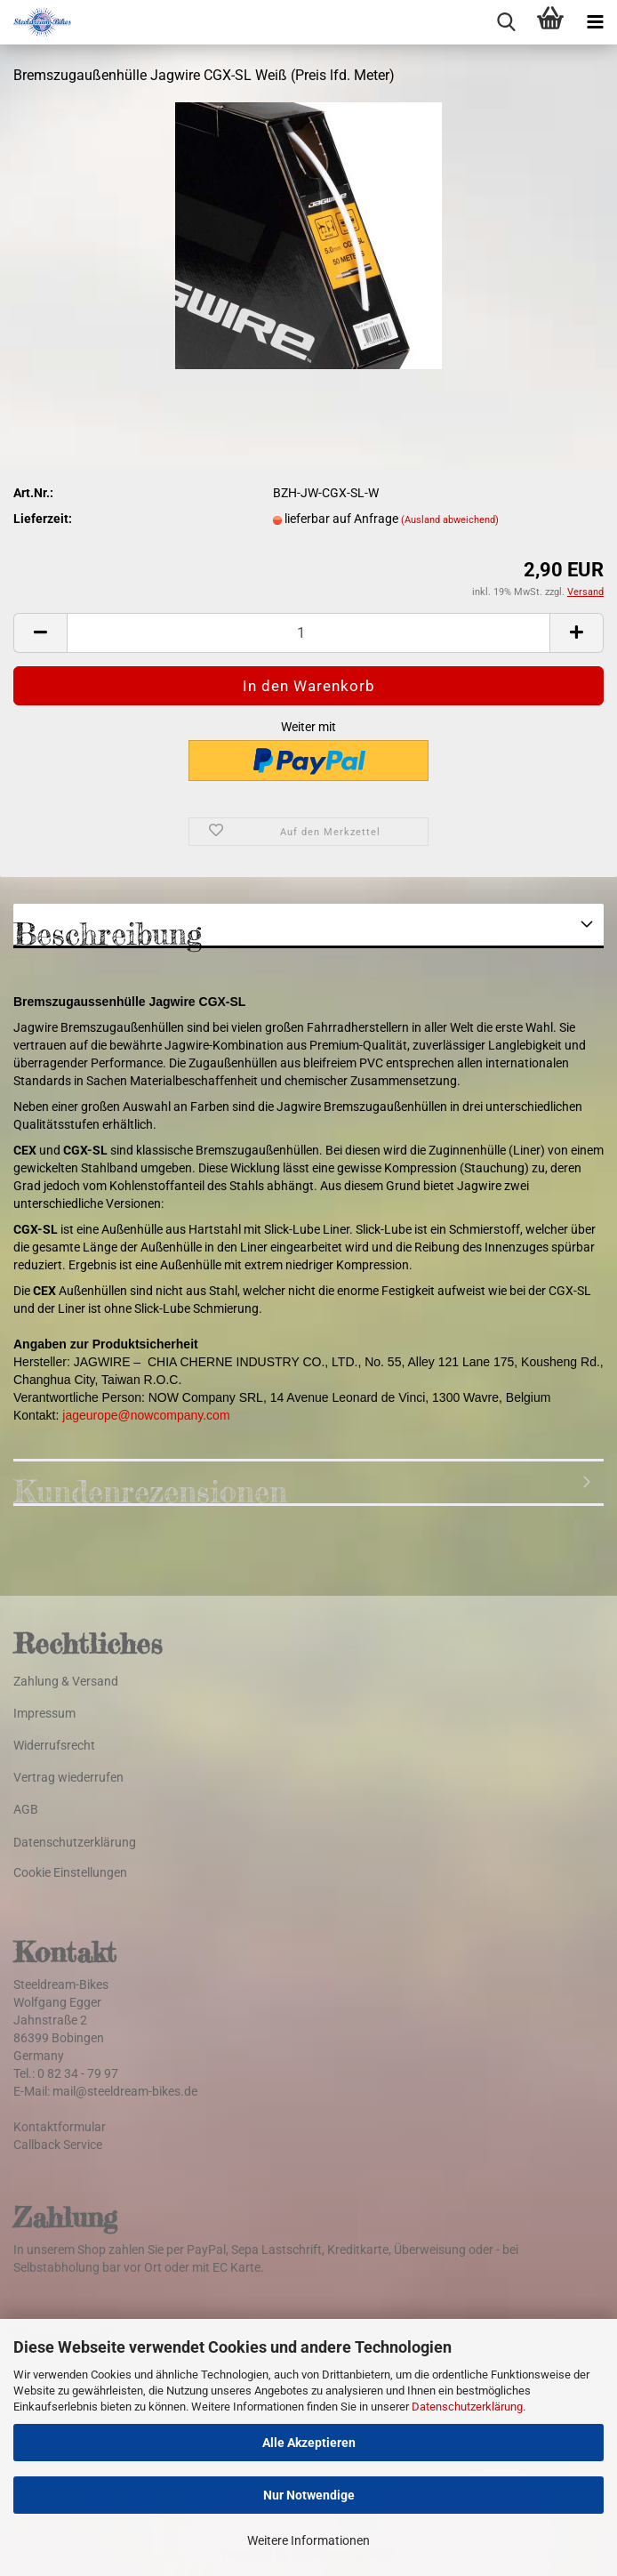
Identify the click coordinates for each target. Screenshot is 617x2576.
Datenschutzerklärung (467, 2406)
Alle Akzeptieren (309, 2442)
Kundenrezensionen (150, 1489)
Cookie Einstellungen (70, 1872)
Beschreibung (107, 931)
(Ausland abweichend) (450, 520)
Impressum (44, 1713)
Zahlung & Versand (65, 1681)
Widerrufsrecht (54, 1745)
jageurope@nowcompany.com (145, 1415)
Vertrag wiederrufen (68, 1777)
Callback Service (57, 2144)
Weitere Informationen (308, 2540)
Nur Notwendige (309, 2495)
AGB (25, 1809)
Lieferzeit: (42, 518)
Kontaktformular (59, 2127)
